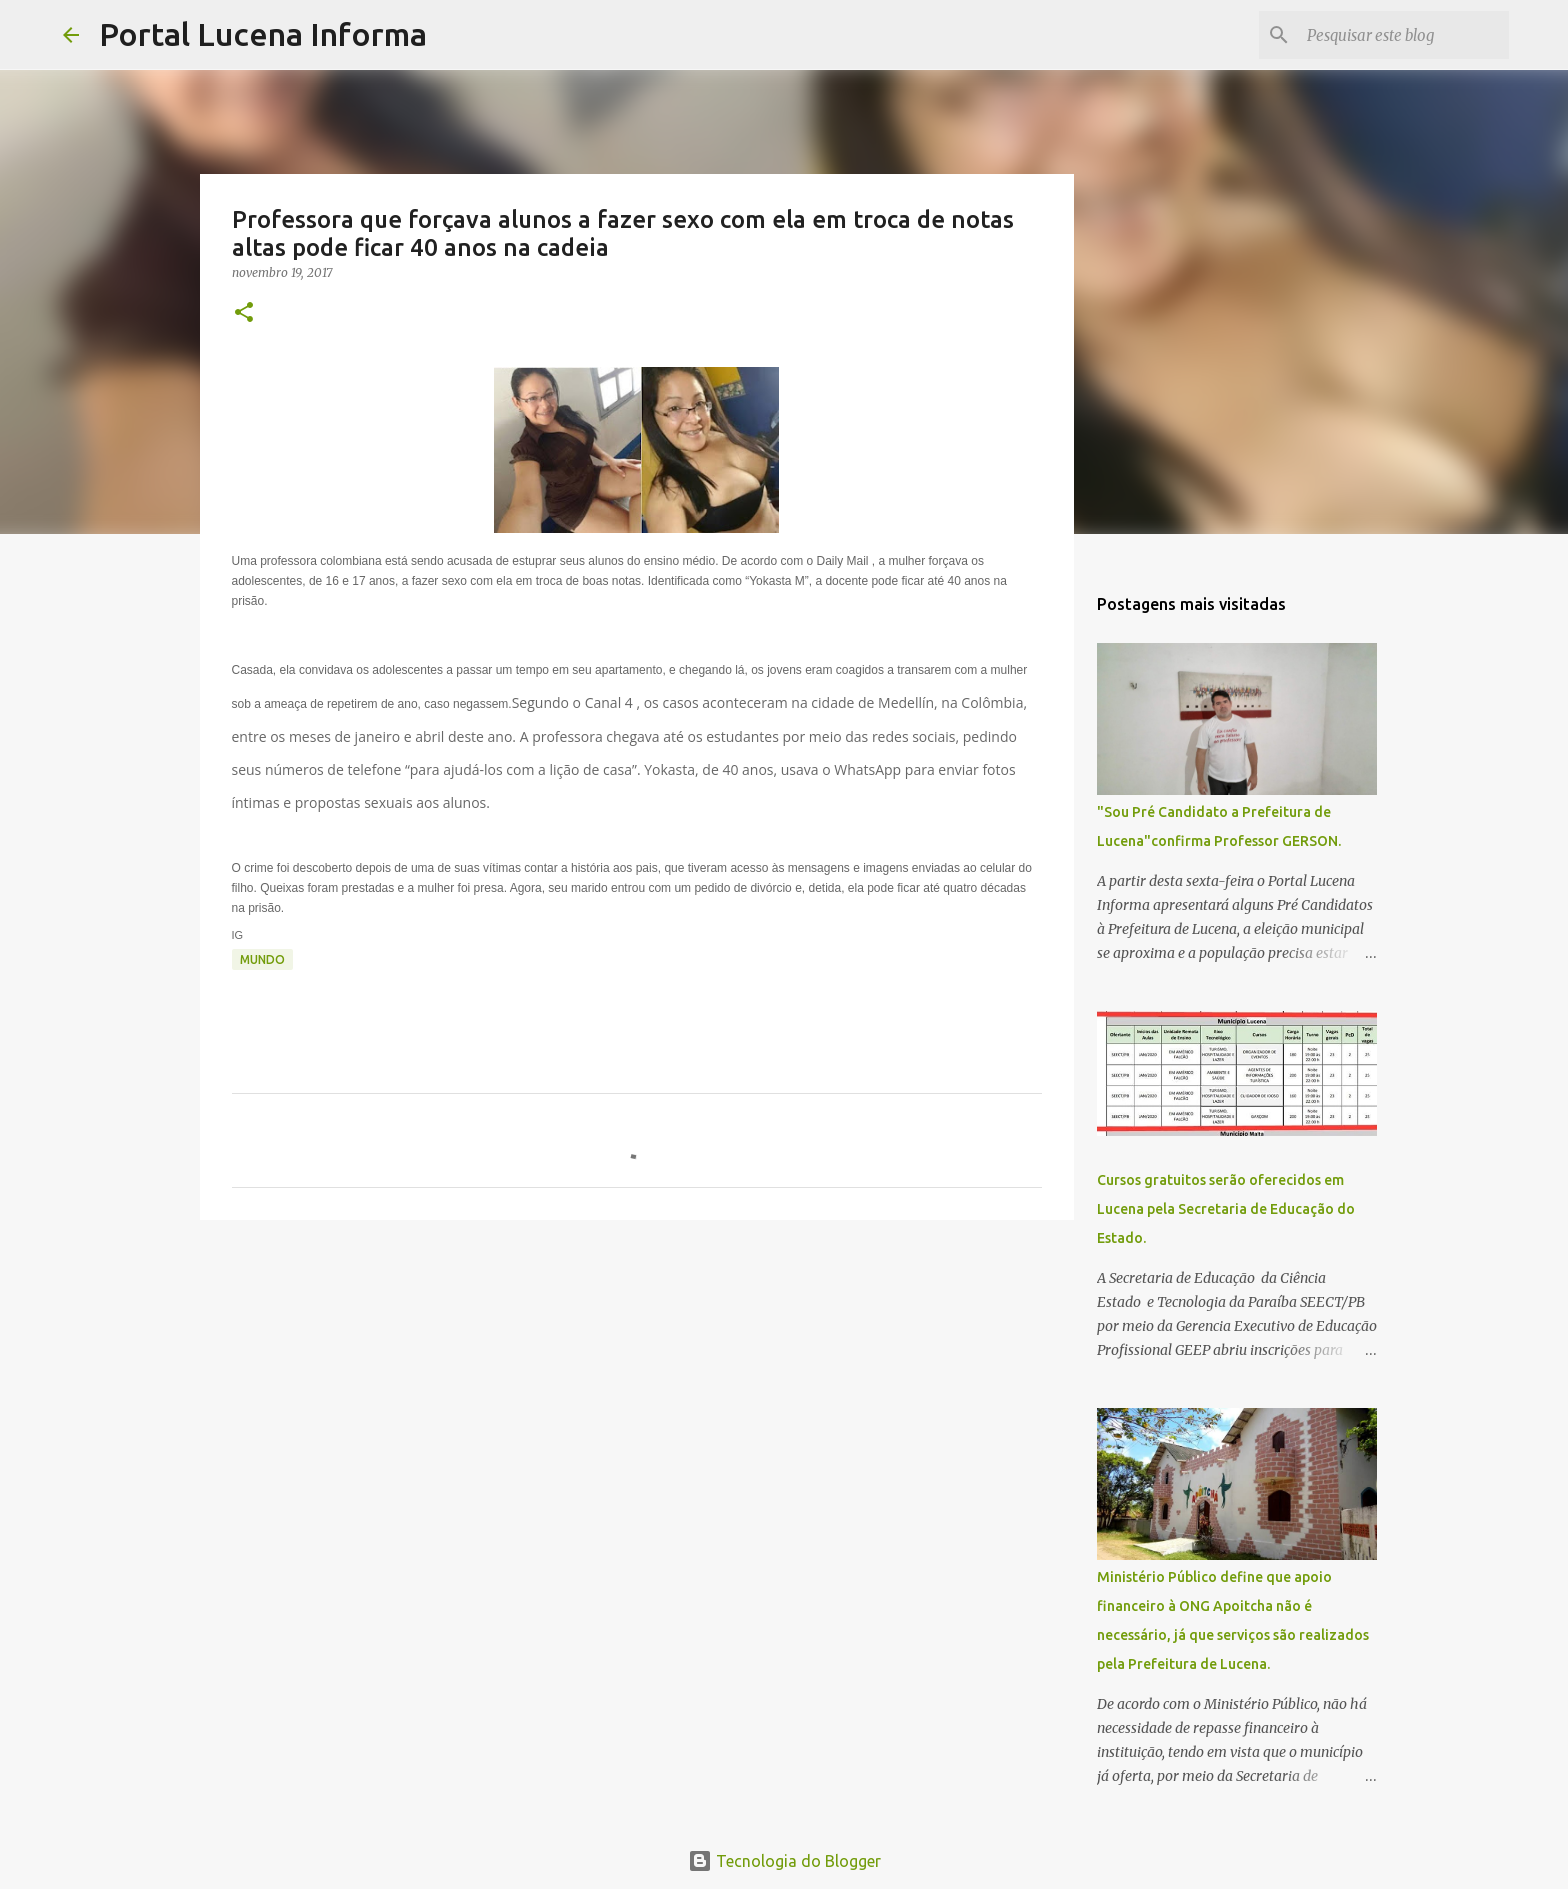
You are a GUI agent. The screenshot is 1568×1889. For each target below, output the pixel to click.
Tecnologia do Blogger (784, 1861)
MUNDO (262, 959)
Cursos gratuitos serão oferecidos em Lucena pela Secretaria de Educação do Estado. (1226, 1209)
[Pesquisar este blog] (1404, 35)
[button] (244, 313)
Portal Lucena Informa (263, 34)
